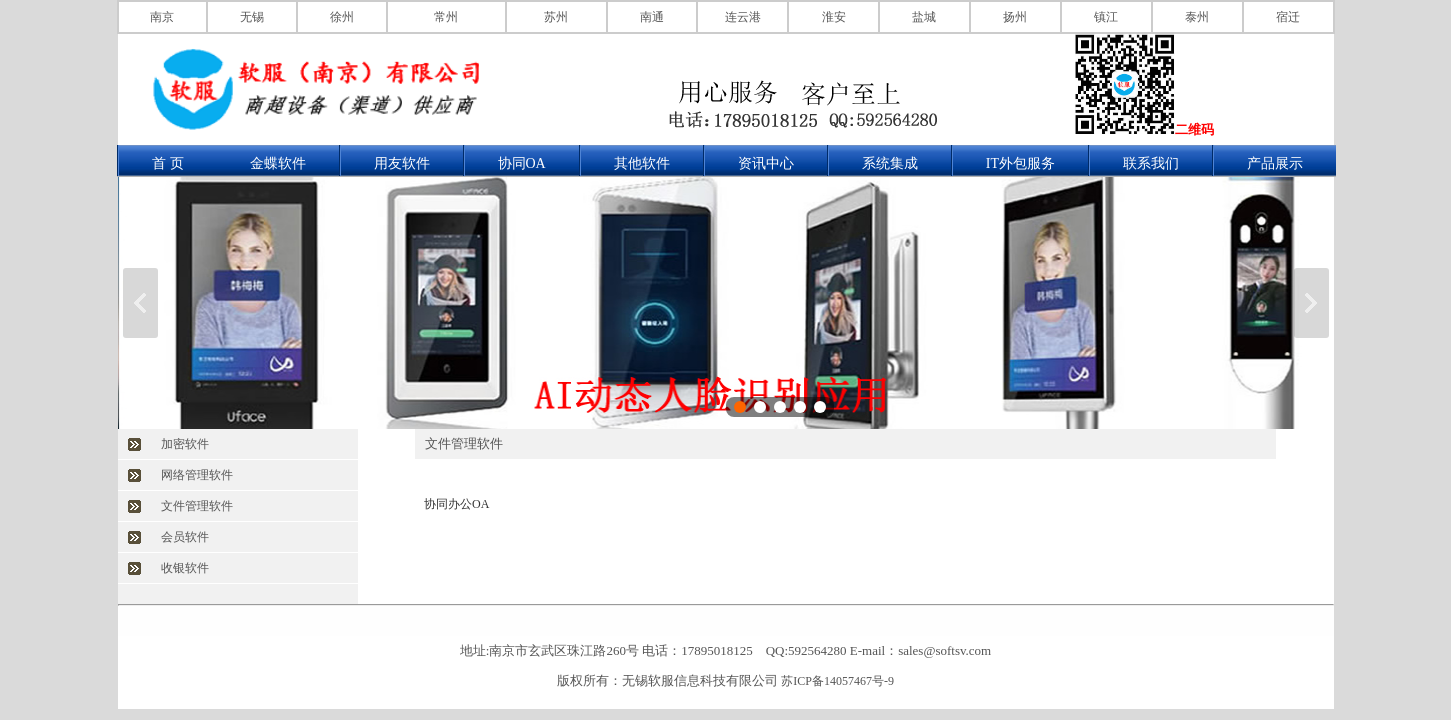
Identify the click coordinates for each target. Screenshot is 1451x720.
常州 (446, 17)
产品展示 (1275, 163)
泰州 (1197, 17)
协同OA (522, 163)
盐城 (924, 17)
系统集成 (890, 163)
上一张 (140, 303)
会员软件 (185, 537)
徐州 (342, 17)
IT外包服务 (1020, 163)
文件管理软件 (197, 506)
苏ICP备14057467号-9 (837, 681)
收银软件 (185, 568)
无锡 (252, 17)
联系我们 (1151, 163)
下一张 (1311, 303)
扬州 (1015, 17)
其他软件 (642, 163)
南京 (162, 17)
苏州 (556, 17)
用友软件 (402, 163)
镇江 (1106, 17)
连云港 (743, 17)
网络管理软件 (197, 475)
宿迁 (1288, 17)
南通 (652, 17)
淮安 (834, 17)
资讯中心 (766, 163)
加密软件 (185, 444)
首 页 (168, 163)
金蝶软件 (278, 163)
